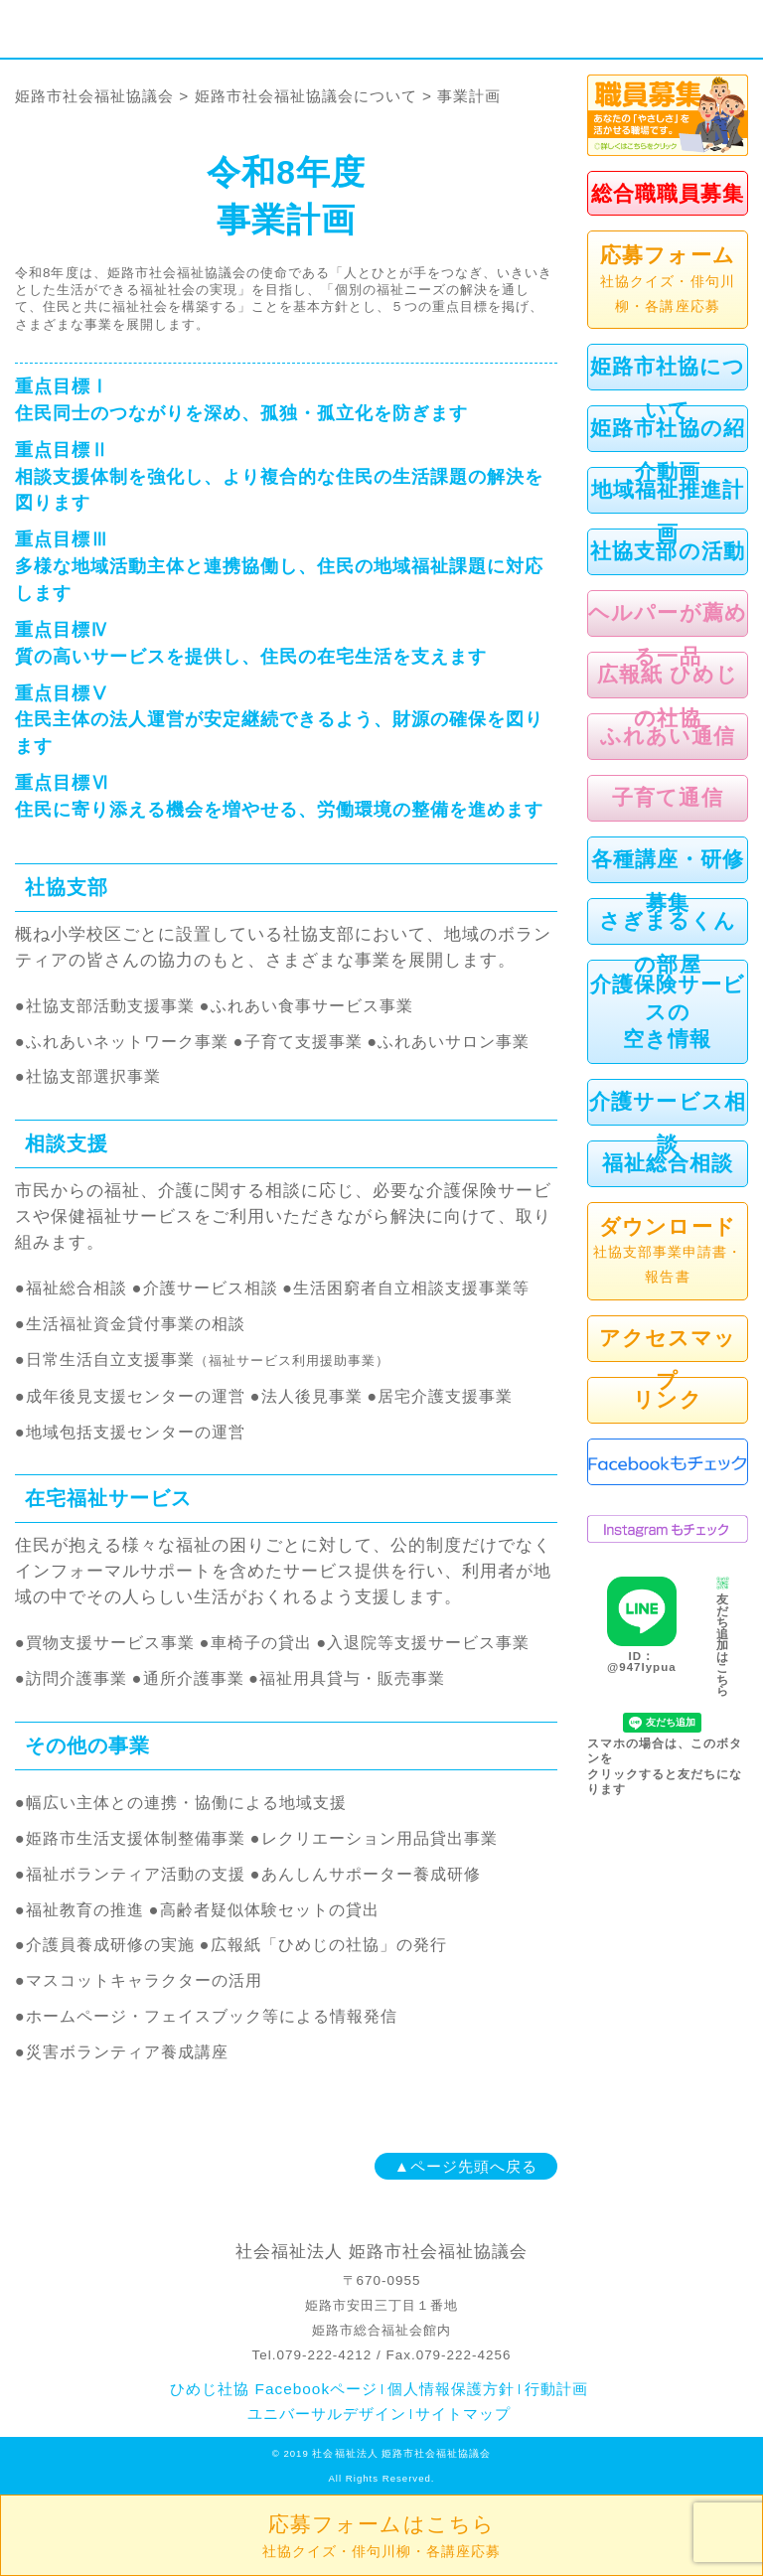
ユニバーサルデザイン (326, 2413)
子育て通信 (667, 797)
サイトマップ (463, 2413)
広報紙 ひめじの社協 (667, 695)
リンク (667, 1399)
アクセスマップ (667, 1359)
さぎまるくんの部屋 (667, 942)
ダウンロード (667, 1252)
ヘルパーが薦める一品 (667, 634)
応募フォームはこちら (381, 2536)
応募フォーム (667, 280)
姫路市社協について (667, 387)
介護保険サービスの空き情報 (667, 1011)
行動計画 (556, 2388)
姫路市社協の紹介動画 (667, 449)
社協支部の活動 (667, 550)
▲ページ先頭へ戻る (465, 2166)
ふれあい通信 (667, 735)
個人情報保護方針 (451, 2388)
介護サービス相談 (667, 1122)
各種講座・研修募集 (667, 880)
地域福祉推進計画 (667, 510)
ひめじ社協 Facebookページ (274, 2388)
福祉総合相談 (667, 1162)
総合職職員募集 (667, 193)
